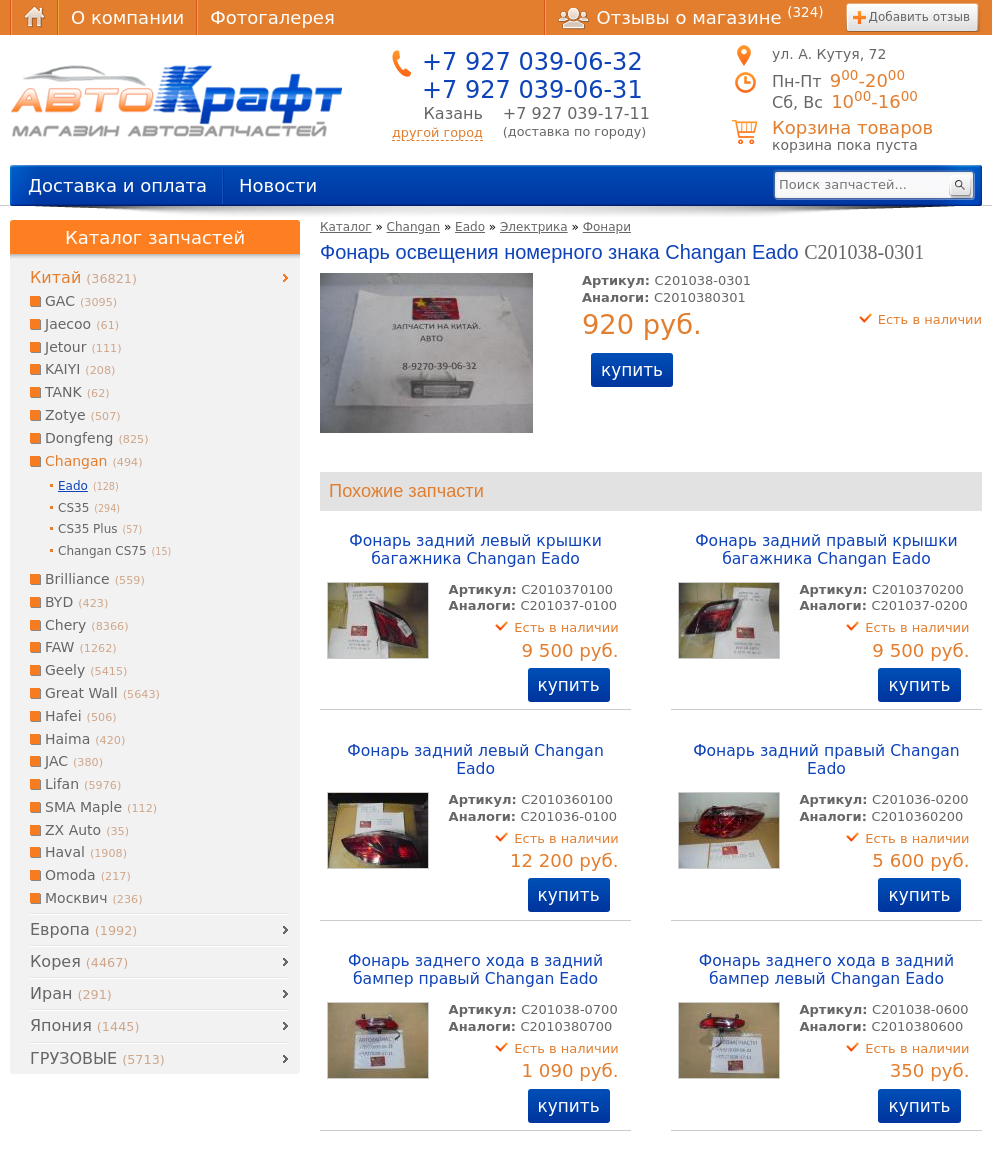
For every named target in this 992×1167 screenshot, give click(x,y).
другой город (437, 132)
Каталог (346, 227)
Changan (414, 227)
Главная (34, 17)
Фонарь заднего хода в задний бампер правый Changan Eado (475, 970)
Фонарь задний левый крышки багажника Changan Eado (475, 550)
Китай (83, 277)
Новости (278, 185)
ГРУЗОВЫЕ (97, 1058)
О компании (127, 17)
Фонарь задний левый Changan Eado (475, 760)
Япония (84, 1025)
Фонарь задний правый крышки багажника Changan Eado (826, 550)
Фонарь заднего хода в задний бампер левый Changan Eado (826, 970)
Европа (83, 929)
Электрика (534, 227)
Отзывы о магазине (691, 17)
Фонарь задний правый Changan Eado (826, 760)
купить (632, 370)
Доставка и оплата (117, 185)
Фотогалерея (272, 17)
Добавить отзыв (919, 17)
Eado (470, 227)
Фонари (607, 227)
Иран (71, 993)
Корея (79, 961)
